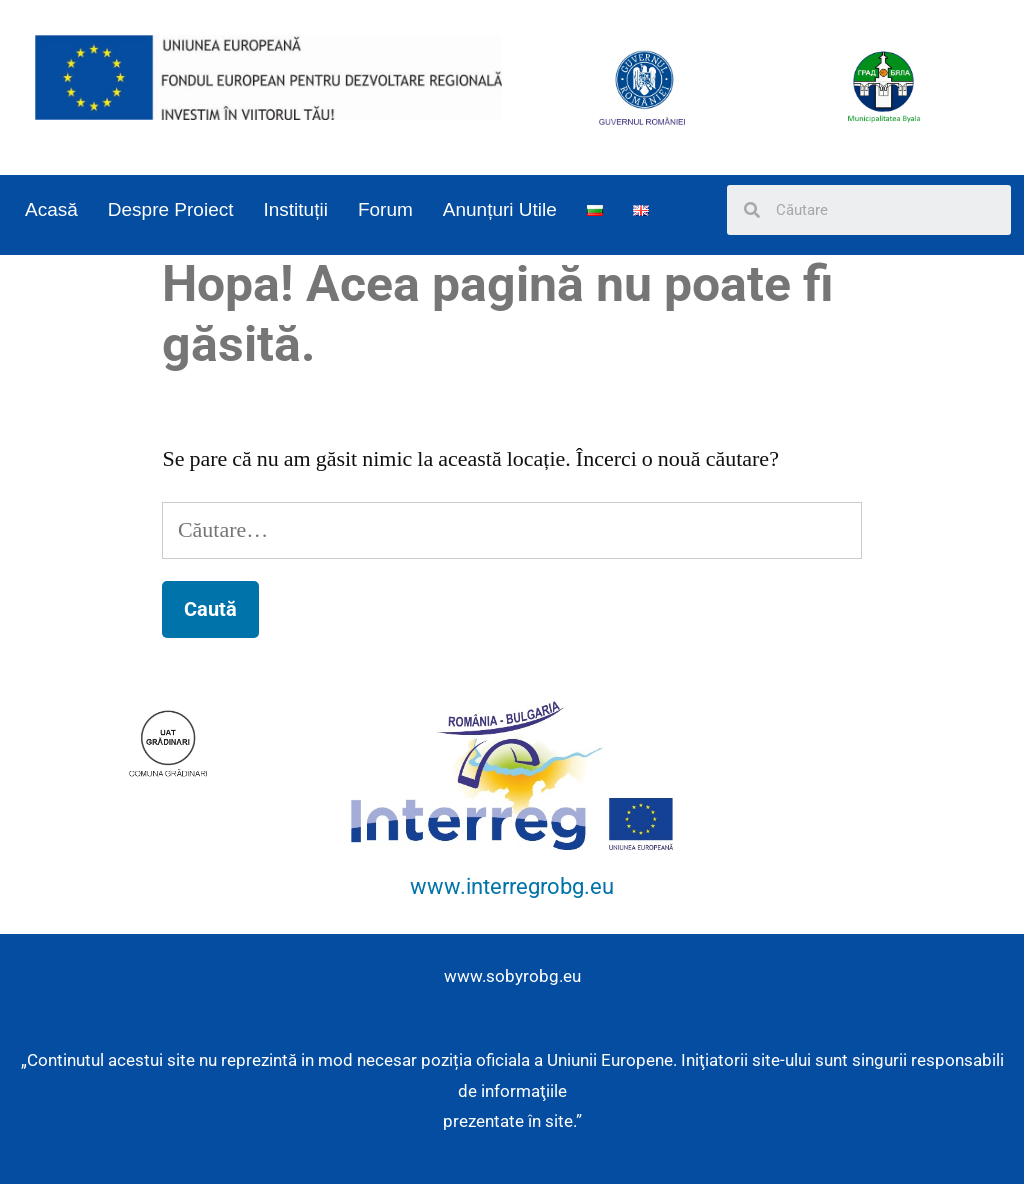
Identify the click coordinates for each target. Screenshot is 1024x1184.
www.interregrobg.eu (512, 886)
